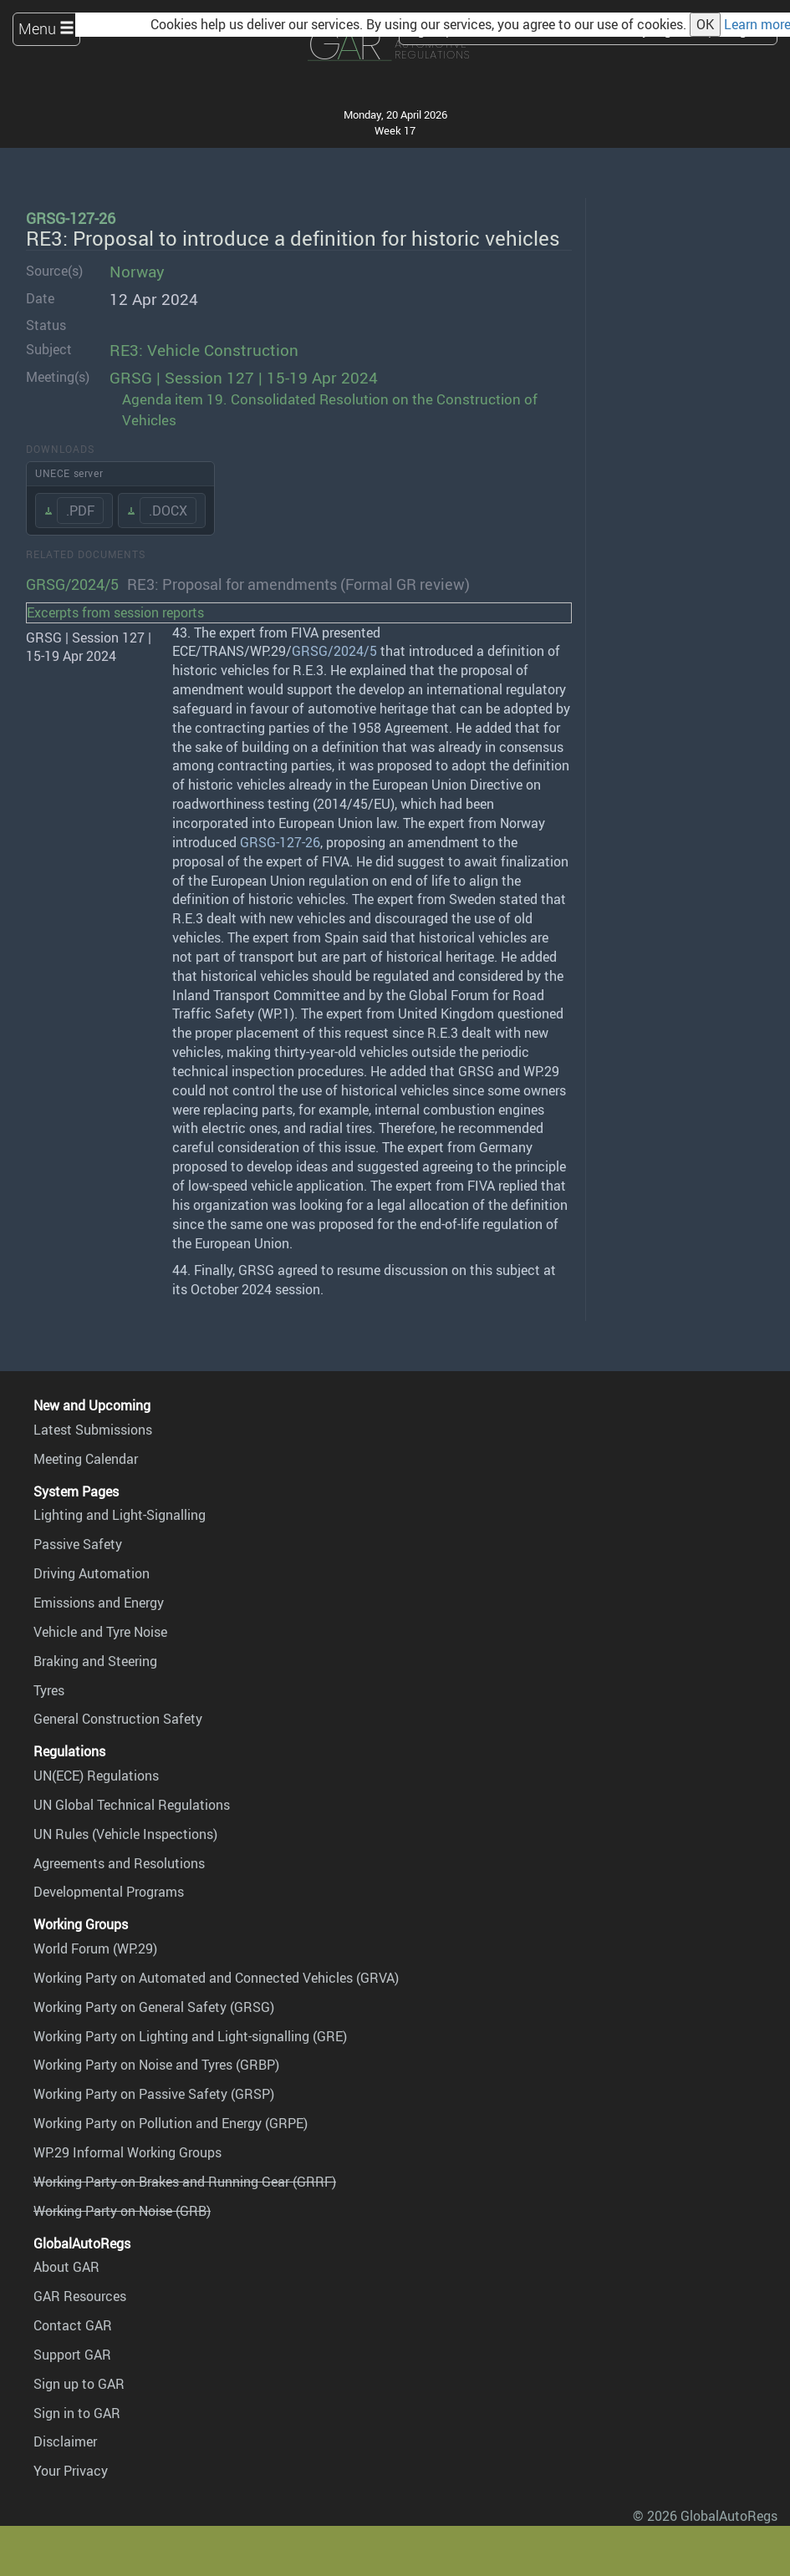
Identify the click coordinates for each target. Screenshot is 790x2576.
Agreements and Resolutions (119, 1863)
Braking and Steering (95, 1661)
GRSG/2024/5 (72, 584)
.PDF (80, 510)
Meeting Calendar (85, 1459)
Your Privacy (70, 2471)
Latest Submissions (92, 1429)
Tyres (48, 1690)
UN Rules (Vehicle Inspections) (125, 1834)
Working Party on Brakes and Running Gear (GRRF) (184, 2181)
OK (705, 24)
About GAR (66, 2267)
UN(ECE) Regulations (96, 1775)
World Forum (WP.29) (95, 1948)
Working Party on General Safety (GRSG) (153, 2007)
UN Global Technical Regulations (131, 1805)
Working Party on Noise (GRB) (122, 2211)
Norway (137, 271)
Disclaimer (65, 2441)
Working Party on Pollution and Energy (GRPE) (170, 2123)
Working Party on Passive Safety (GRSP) (153, 2094)
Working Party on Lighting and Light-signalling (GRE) (190, 2036)
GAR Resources (79, 2296)
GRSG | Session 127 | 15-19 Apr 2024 (244, 378)
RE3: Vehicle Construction (204, 350)
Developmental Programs (108, 1891)
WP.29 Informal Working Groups (127, 2152)
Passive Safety (77, 1544)
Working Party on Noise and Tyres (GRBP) (156, 2064)
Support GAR (72, 2354)
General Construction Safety (117, 1719)
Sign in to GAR (76, 2413)
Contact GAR (72, 2325)
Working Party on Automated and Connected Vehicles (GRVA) (216, 1978)
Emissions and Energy (98, 1602)
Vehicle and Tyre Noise (100, 1632)
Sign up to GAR (79, 2384)
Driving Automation (91, 1573)
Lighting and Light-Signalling (119, 1515)
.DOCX (168, 510)
